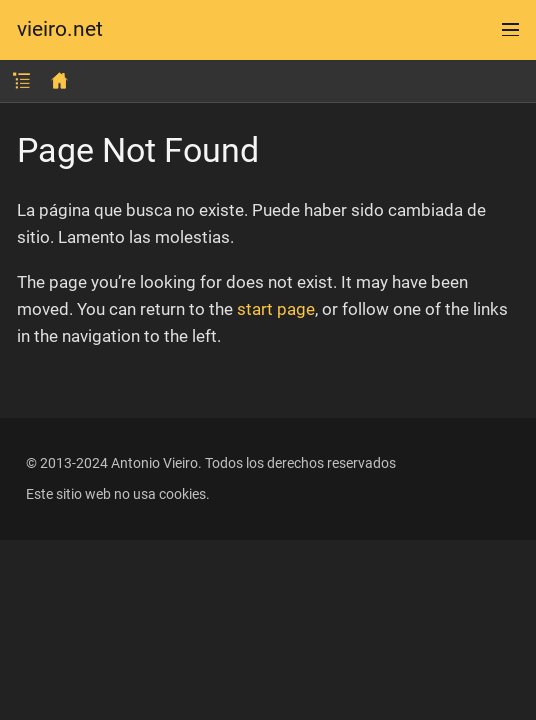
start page (276, 309)
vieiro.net (60, 29)
